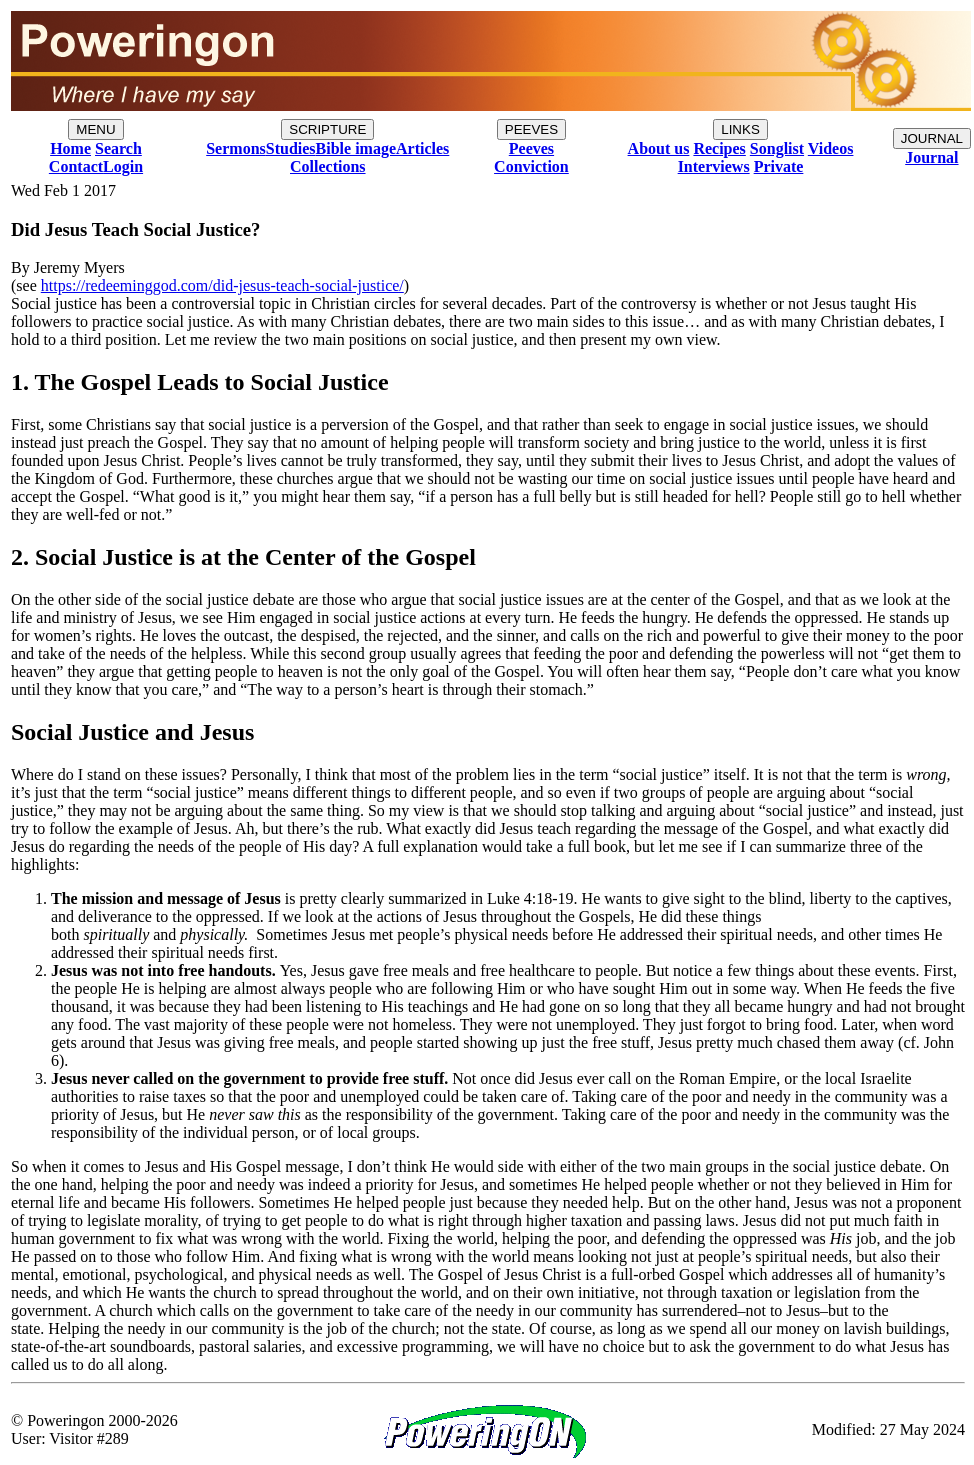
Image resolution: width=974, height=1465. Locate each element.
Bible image (356, 148)
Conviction (531, 166)
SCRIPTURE (327, 129)
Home (70, 148)
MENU (95, 129)
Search (118, 148)
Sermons (236, 148)
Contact (76, 166)
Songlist (777, 148)
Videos (831, 148)
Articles (422, 148)
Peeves (531, 148)
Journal (931, 157)
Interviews (714, 166)
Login (123, 166)
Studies (291, 148)
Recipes (719, 148)
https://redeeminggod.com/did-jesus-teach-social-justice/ (222, 285)
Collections (328, 166)
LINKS (740, 129)
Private (779, 166)
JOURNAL (932, 138)
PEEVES (531, 129)
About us (659, 148)
